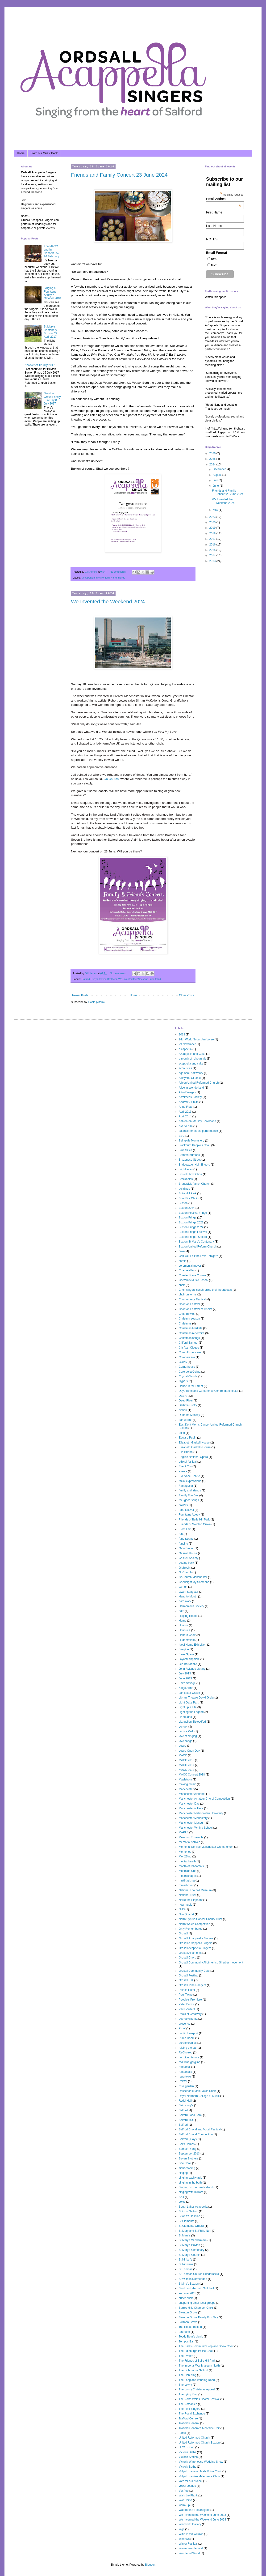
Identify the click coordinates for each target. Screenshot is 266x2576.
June (216, 485)
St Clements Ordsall (191, 2225)
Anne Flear (186, 1106)
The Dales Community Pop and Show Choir (206, 2346)
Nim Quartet (186, 1914)
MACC (183, 1755)
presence (184, 2023)
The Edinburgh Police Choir (196, 2351)
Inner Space (186, 1654)
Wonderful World (189, 2553)
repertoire (185, 2076)
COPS (183, 1362)
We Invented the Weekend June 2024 (139, 979)
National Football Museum (195, 1890)
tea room (184, 2331)
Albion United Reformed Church (199, 1082)
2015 (212, 550)
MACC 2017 (186, 1765)
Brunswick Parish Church (194, 1183)
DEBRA (183, 1395)
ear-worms (185, 1420)
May (216, 509)
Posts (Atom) (96, 1002)
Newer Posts (80, 995)
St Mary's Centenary (191, 2250)
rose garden (186, 2086)
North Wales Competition (194, 1924)
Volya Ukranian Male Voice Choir (199, 2476)
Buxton (183, 1203)
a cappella (185, 1049)
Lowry (182, 1745)
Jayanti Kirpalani (189, 1659)
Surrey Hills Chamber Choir (196, 2307)
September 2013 (189, 2153)
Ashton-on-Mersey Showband (197, 1121)
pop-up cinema (188, 2018)
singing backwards (190, 2177)
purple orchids (187, 2042)
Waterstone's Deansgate (194, 2510)
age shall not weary (191, 1073)
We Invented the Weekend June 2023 (202, 2514)
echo (182, 1433)
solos (182, 2201)
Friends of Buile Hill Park (194, 1519)
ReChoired (185, 2052)
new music (185, 1904)
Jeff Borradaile (188, 1664)
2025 (212, 458)
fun (181, 1534)
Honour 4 (184, 1630)
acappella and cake (93, 577)
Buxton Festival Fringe (193, 1212)
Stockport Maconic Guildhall (196, 2288)
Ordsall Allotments (190, 1952)
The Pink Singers (189, 2408)
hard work (185, 1601)
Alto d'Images (187, 1092)
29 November (187, 1044)
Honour (183, 1625)
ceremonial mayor (190, 1265)
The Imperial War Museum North (199, 2365)
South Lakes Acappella (193, 2206)
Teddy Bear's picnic (191, 2336)
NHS (182, 1909)
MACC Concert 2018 (192, 1774)
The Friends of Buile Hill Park (197, 2360)
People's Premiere (190, 1999)
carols (182, 1261)
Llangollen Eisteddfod (192, 1721)
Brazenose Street (190, 1159)
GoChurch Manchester (193, 1577)
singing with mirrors (191, 2192)
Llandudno (185, 1717)
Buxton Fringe (187, 1217)
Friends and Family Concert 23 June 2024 (119, 175)
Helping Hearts (188, 1616)
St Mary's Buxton (189, 2245)
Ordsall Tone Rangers (192, 1985)
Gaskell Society (188, 1558)
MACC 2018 (186, 1769)
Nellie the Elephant (191, 1900)
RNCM (183, 2081)
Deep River (186, 1400)
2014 (212, 555)
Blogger (150, 2564)
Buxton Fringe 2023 (191, 1222)
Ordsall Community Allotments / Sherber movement (211, 1962)
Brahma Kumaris (189, 1155)
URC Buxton (187, 2447)
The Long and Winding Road (197, 2380)
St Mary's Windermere (193, 2240)
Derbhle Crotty (188, 1405)
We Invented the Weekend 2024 (108, 602)
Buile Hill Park (187, 1193)
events (183, 1471)
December (220, 469)
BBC (182, 1135)
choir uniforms (187, 1294)
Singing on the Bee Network (196, 2187)
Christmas (185, 1323)
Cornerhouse (187, 1366)
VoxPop (183, 2490)
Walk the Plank (188, 2495)
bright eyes (186, 1169)
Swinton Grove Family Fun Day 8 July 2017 (52, 398)
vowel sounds (187, 2485)
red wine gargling (189, 2062)
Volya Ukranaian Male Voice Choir (200, 2471)
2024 (212, 464)
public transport (188, 2033)
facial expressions (190, 1481)
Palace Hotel (187, 1990)
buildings (184, 1188)
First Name (214, 212)
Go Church (111, 779)
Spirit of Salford (188, 2211)
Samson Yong (187, 2148)
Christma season (189, 1318)
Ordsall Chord (187, 1957)
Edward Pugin (187, 1437)
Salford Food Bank (190, 2115)
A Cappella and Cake (192, 1054)
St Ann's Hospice (189, 2216)
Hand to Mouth (188, 1596)
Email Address (223, 199)
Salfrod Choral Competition (196, 2134)
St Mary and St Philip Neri (195, 2230)
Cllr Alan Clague (189, 1347)
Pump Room (187, 2038)
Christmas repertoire (191, 1333)
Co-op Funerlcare (190, 1352)
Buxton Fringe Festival (193, 1232)
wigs (181, 2529)
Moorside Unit (187, 1871)
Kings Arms (186, 1688)
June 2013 (185, 1678)
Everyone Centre (189, 1476)
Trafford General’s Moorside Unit (199, 2428)
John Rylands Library (192, 1668)
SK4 (181, 2197)
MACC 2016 (186, 1760)
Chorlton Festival (189, 1304)
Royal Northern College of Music (199, 2096)
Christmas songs (189, 1338)
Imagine (184, 1649)
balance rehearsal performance (198, 1131)
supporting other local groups (197, 2302)
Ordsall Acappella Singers (195, 1948)
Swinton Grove (188, 2312)
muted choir (186, 1885)
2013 (212, 561)
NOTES (211, 239)
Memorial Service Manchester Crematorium (206, 1846)
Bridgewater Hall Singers (194, 1164)
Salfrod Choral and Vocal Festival (199, 2129)
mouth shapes (187, 1876)
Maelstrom (185, 1779)
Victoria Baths (187, 2452)
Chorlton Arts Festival (192, 1299)
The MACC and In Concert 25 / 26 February (51, 251)
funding (183, 1543)
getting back (186, 1562)
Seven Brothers (108, 979)
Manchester (186, 1789)
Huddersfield (187, 1640)
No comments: (118, 571)
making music (187, 1784)
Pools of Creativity (190, 2014)
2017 (212, 539)
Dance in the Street (191, 1386)
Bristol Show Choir (190, 1174)
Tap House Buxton (190, 2327)
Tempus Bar (186, 2341)
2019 (212, 527)
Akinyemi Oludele (190, 1078)
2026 (212, 453)
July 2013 (185, 1673)
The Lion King (187, 2375)
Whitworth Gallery (190, 2524)
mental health (187, 1861)
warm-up (184, 2505)
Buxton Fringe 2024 (191, 1227)
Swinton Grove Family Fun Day (198, 2317)
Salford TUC (186, 2120)
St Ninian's (185, 2259)
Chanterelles (187, 1270)
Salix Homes (187, 2144)
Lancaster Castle (189, 1693)
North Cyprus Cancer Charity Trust (200, 1919)
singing (183, 2173)
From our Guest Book (44, 153)
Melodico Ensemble (191, 1837)
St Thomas (185, 2269)
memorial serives (189, 1842)
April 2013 (185, 1111)
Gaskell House (188, 1553)
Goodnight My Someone (194, 1582)
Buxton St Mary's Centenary (196, 1241)
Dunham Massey (189, 1415)
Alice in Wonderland (191, 1087)
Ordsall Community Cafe (194, 1970)
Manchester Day (189, 1803)
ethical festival (187, 1461)
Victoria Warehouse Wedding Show (201, 2461)
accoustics (185, 1068)
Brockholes (186, 1179)
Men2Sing (185, 1856)
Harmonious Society (191, 1606)
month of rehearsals (191, 1866)
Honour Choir (187, 1635)
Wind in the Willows (191, 2534)
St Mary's (185, 2235)
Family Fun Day (189, 1495)
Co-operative (187, 1357)
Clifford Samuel (188, 1342)
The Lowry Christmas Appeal (197, 2389)
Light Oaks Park (189, 1702)
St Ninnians (186, 2264)
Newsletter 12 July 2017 (40, 365)
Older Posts (186, 995)
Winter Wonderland (191, 2548)
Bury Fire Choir (188, 1198)
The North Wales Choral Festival (199, 2399)
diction (183, 1410)
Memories (185, 1851)
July (216, 480)
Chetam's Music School (193, 1280)
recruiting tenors (189, 2057)
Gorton (183, 1586)
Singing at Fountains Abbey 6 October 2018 (52, 293)
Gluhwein (185, 1567)
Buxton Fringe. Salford (193, 1237)
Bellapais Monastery (191, 1140)
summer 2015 (187, 2293)
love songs (185, 1741)
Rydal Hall (185, 2100)
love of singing (188, 1736)
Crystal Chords (188, 1376)
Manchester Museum (192, 1822)
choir (182, 1285)
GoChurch (185, 1572)
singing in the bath (190, 2182)
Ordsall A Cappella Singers (195, 1943)
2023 (212, 517)
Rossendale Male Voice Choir (197, 2091)
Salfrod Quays (90, 979)
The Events (186, 2356)
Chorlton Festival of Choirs (195, 1309)
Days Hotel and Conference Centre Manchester (208, 1390)
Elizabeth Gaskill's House (195, 1447)
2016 (212, 544)
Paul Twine (185, 1994)
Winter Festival (188, 2543)
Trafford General (189, 2423)
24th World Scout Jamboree (196, 1039)
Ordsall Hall (186, 1980)
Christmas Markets (190, 1328)
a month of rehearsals (192, 1058)
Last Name (214, 226)
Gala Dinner (186, 1548)
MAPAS (183, 1832)
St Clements (186, 2221)
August (217, 475)
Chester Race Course (192, 1275)
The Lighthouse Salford (193, 2370)
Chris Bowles (187, 1314)
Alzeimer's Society (190, 1097)
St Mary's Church (189, 2255)
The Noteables (188, 2404)
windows (184, 2539)
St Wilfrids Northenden (193, 2279)
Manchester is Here (191, 1808)
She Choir (185, 2163)
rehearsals (185, 2072)
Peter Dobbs (187, 2004)
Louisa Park (186, 1731)
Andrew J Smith (189, 1102)
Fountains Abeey (189, 1514)
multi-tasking (187, 1880)
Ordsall (183, 1933)
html (214, 259)
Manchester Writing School (195, 1827)
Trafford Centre (188, 2418)
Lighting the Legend (191, 1712)
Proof (182, 2028)
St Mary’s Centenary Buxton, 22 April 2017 (50, 331)
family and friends (115, 577)
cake (182, 1251)
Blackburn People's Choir (194, 1145)
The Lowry (185, 2384)
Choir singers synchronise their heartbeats (205, 1289)
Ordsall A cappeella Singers (196, 1938)
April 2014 (185, 1116)
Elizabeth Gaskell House (194, 1442)
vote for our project (190, 2481)
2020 (212, 522)
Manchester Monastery (193, 1818)
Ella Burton (186, 1452)
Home (21, 153)
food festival (186, 1510)
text (213, 265)
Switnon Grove (188, 2322)
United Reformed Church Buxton (199, 2442)
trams (182, 2433)
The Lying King (188, 2394)
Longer (183, 1726)
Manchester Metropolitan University (201, 1813)
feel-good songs (189, 1500)
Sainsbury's (186, 2105)
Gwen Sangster (188, 1591)
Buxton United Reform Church (197, 1246)
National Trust (187, 1895)
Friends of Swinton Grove (195, 1524)
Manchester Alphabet (192, 1794)
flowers (183, 1505)
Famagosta (186, 1485)
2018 (212, 533)
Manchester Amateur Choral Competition (204, 1798)
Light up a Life (187, 1707)
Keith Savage (187, 1683)
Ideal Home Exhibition (192, 1644)
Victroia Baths (187, 2466)
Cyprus (183, 1381)
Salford (183, 2110)
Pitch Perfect (187, 2009)
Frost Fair (185, 1529)
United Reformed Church (194, 2437)
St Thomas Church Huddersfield (199, 2274)
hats (181, 1611)
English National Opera (193, 1457)
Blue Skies (185, 1150)
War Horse (185, 2500)
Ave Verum (185, 1126)
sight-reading (187, 2168)
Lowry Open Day (189, 1750)
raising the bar (188, 2047)
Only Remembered (191, 1928)
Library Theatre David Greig (196, 1697)
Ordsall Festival (188, 1975)
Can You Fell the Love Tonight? (198, 1256)
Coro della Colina (189, 1371)
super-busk (186, 2298)
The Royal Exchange (192, 2413)
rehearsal (185, 2067)
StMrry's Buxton (189, 2283)
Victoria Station (188, 2457)
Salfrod (183, 2124)
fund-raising (186, 1538)
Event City (185, 1466)
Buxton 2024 (187, 1207)
